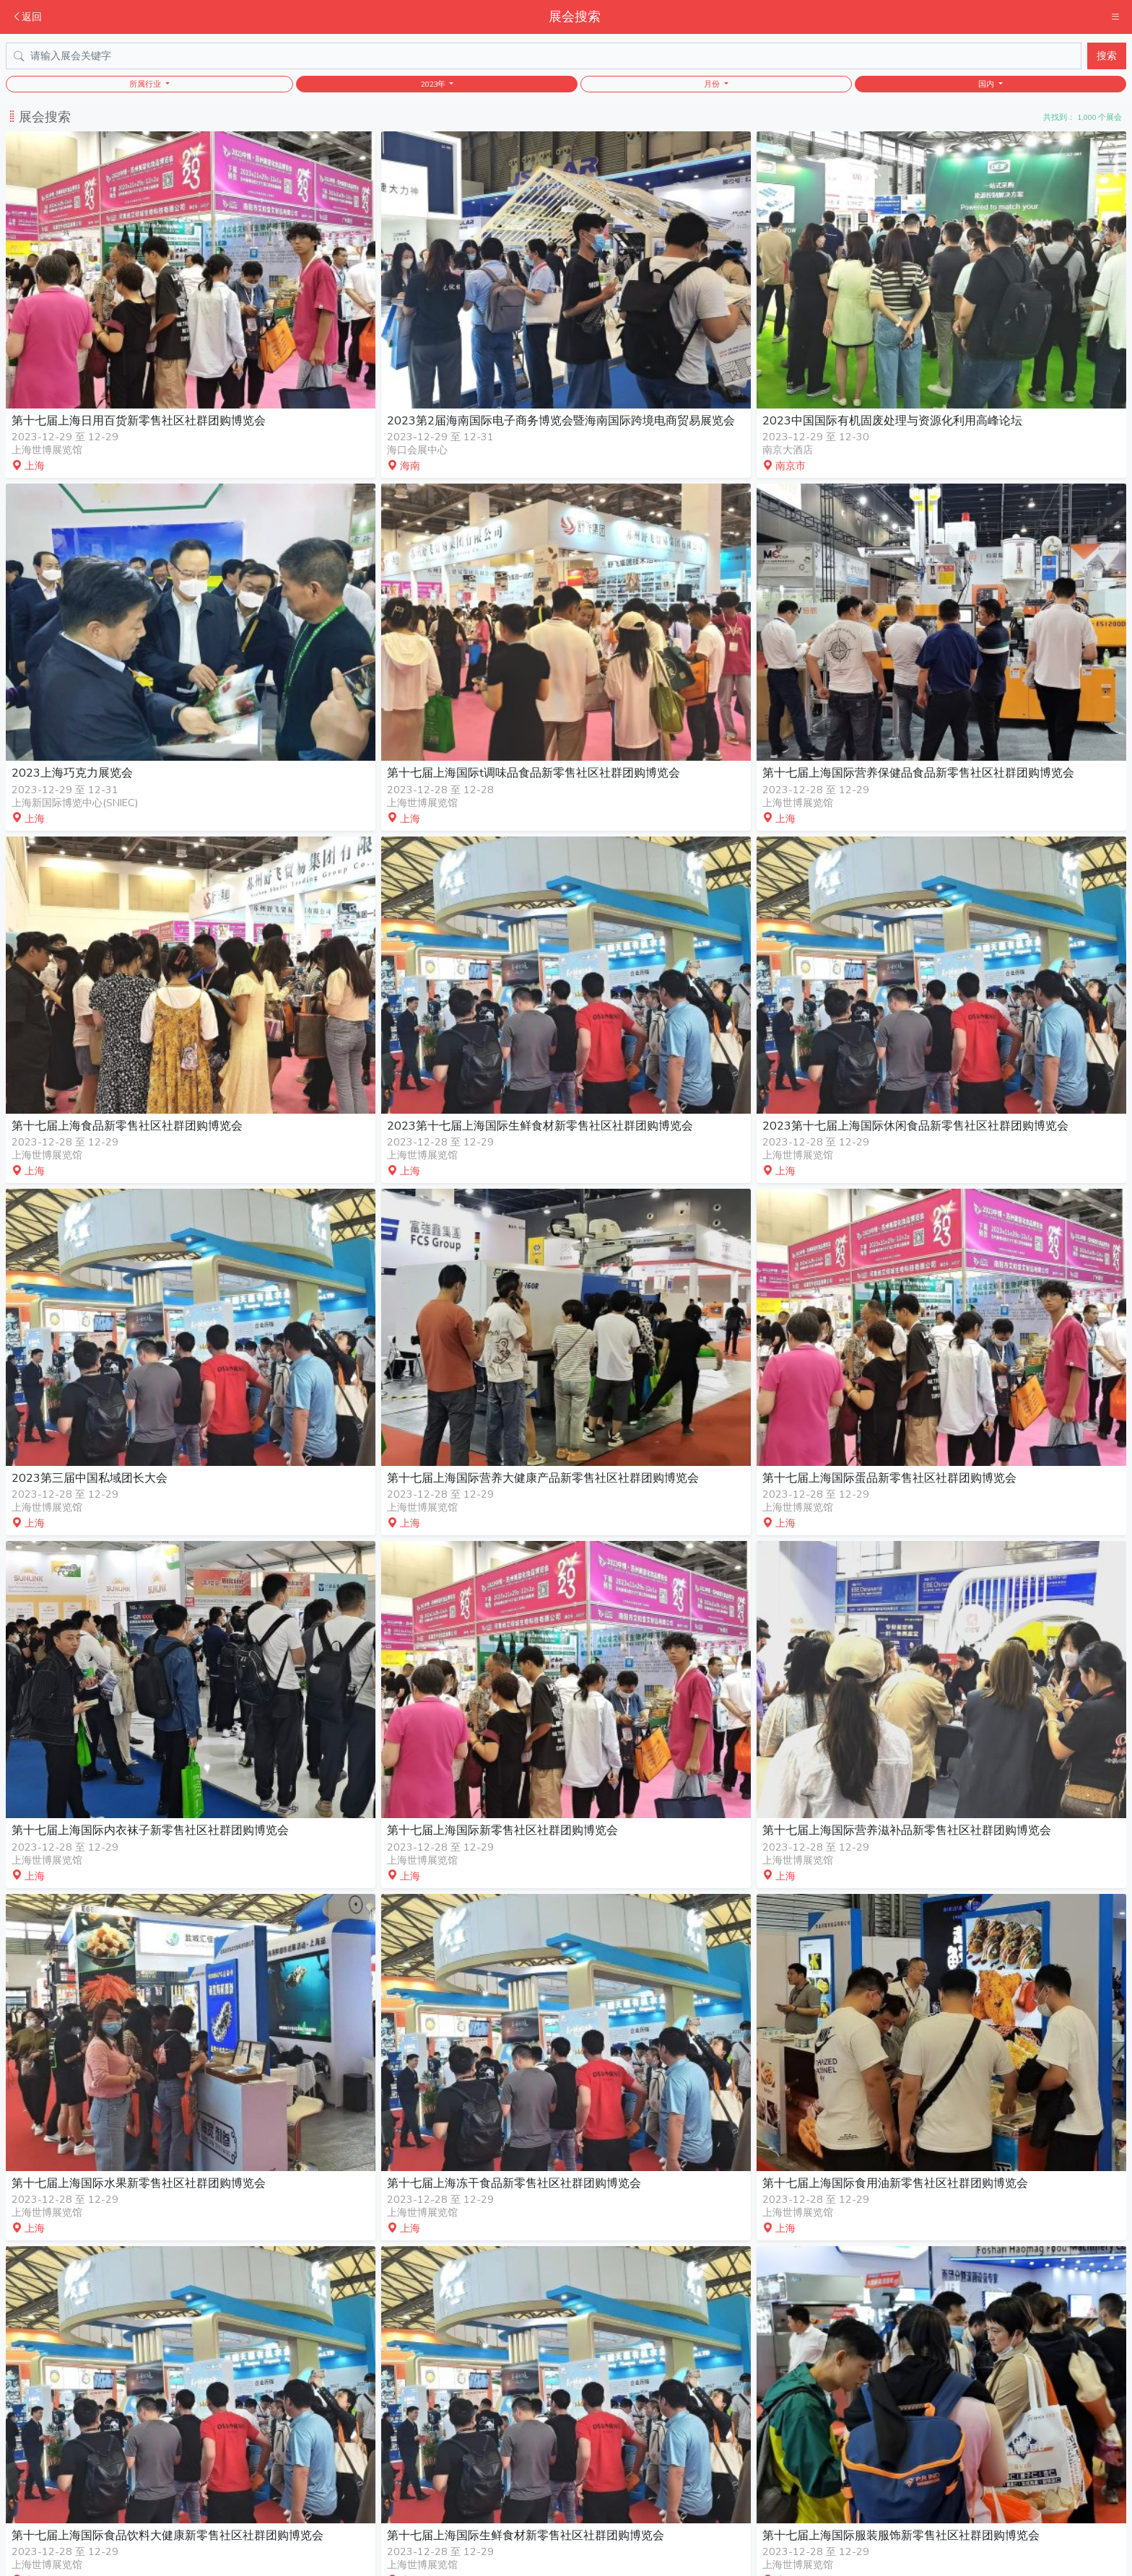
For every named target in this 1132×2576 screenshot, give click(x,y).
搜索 (1107, 55)
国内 (987, 84)
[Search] (543, 56)
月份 (713, 84)
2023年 (434, 84)
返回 (27, 16)
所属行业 (146, 84)
